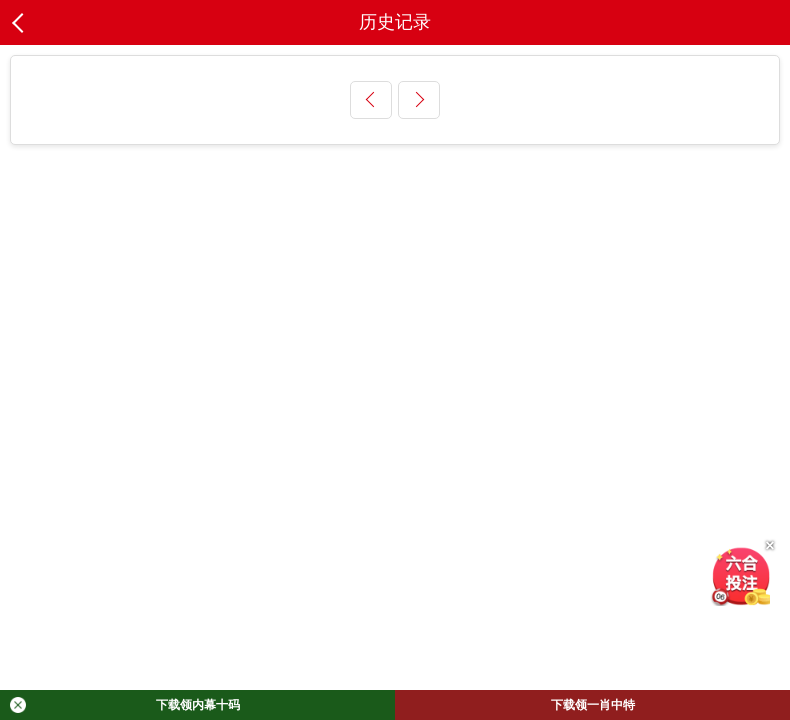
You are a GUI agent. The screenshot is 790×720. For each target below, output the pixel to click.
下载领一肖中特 (593, 705)
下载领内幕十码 (125, 705)
